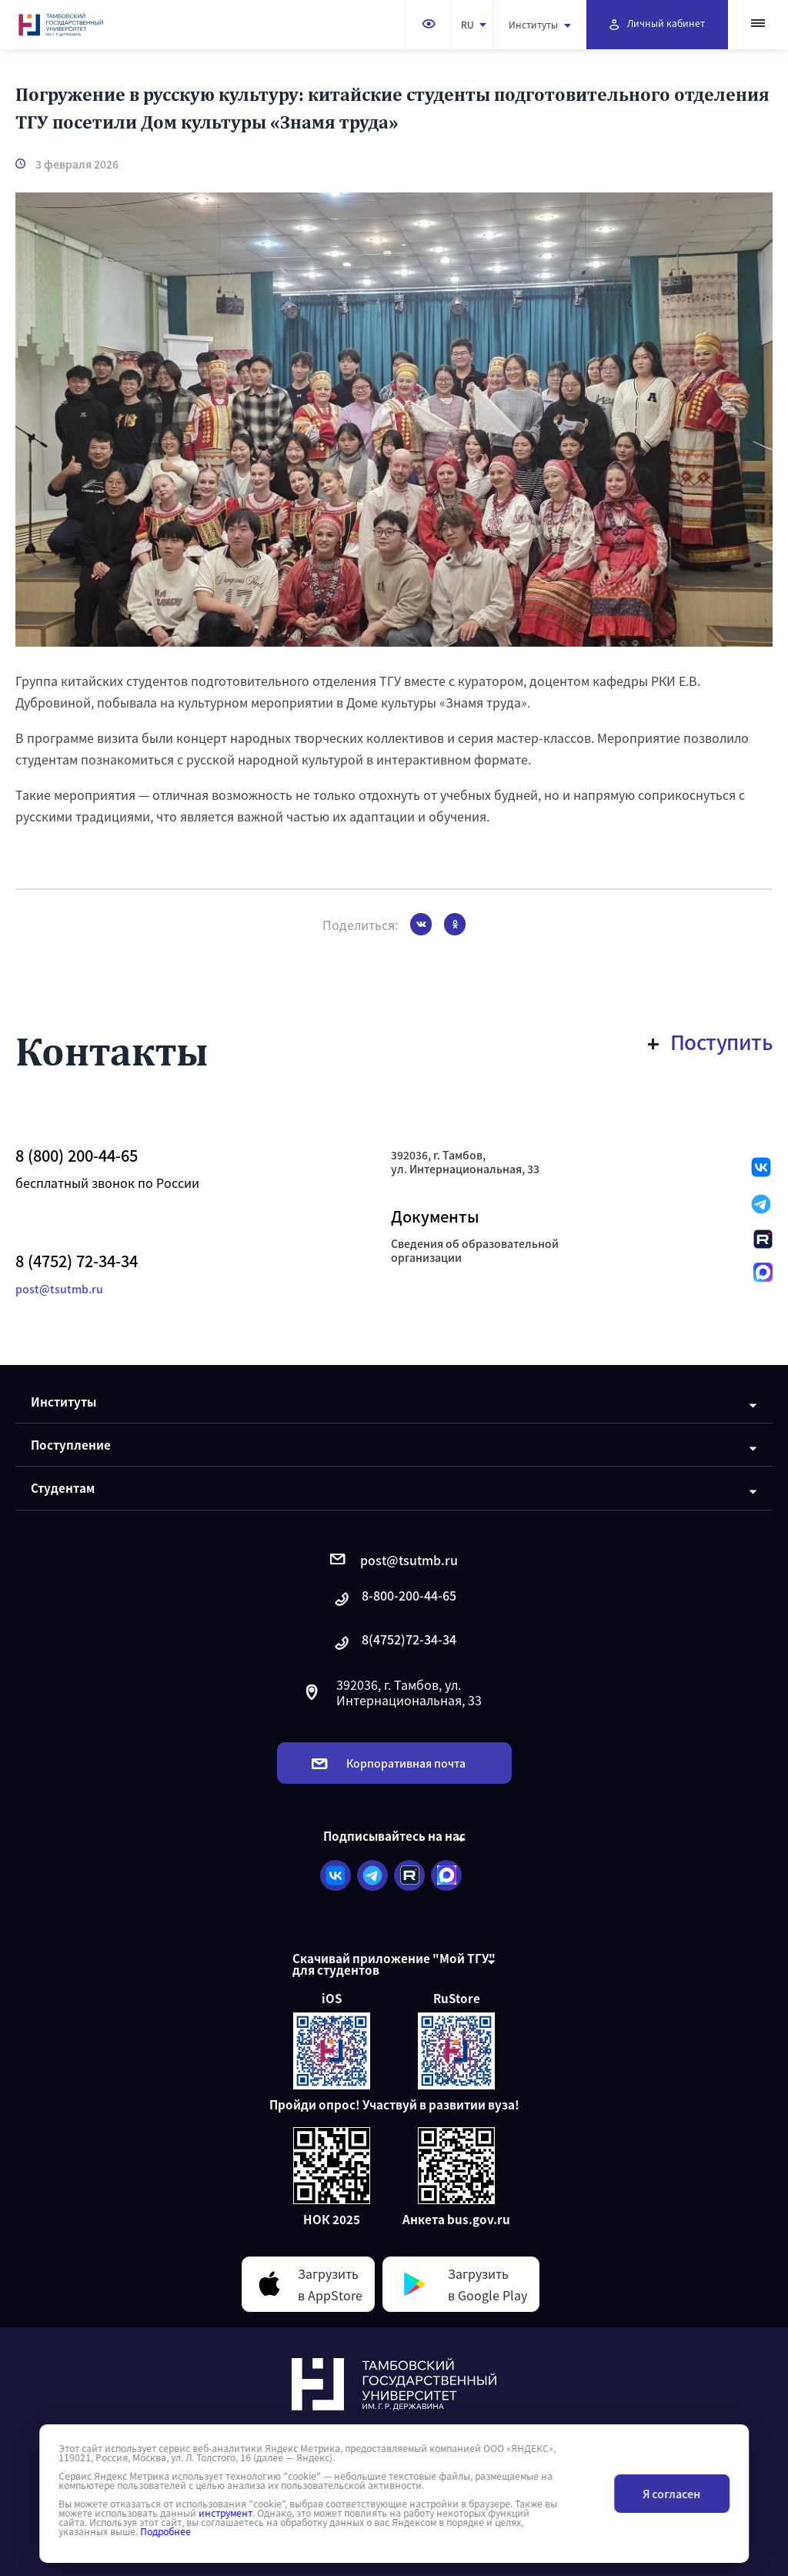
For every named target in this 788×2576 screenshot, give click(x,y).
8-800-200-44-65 (394, 1599)
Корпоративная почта (389, 1763)
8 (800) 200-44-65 (76, 1155)
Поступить (710, 1042)
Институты (540, 24)
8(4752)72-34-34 (394, 1643)
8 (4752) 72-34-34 (76, 1261)
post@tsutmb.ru (59, 1289)
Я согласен (671, 2493)
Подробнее (165, 2531)
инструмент (225, 2512)
